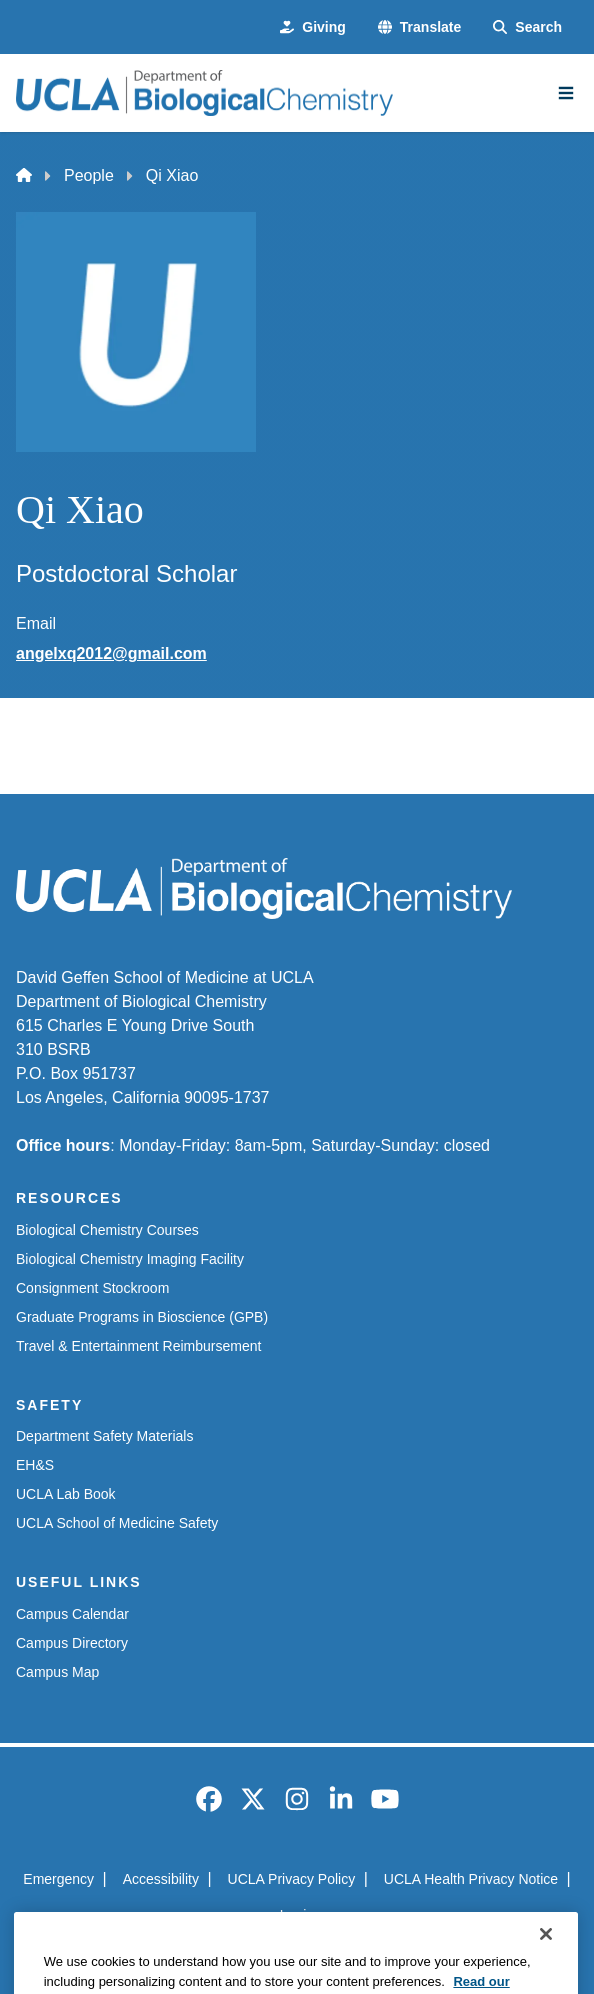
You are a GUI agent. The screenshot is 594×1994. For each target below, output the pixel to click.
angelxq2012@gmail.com (111, 653)
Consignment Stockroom (92, 1288)
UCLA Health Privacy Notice (471, 1879)
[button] (419, 27)
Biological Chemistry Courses (107, 1230)
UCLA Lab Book (66, 1494)
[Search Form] (527, 27)
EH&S (35, 1465)
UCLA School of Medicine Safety (117, 1523)
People (89, 175)
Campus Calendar (72, 1614)
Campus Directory (72, 1643)
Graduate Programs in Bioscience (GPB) (142, 1317)
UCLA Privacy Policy (292, 1879)
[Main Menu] (566, 93)
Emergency (58, 1879)
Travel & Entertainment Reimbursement (138, 1346)
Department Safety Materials (104, 1436)
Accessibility (161, 1879)
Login (297, 1915)
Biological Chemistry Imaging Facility (130, 1259)
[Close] (546, 1965)
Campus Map (57, 1672)
